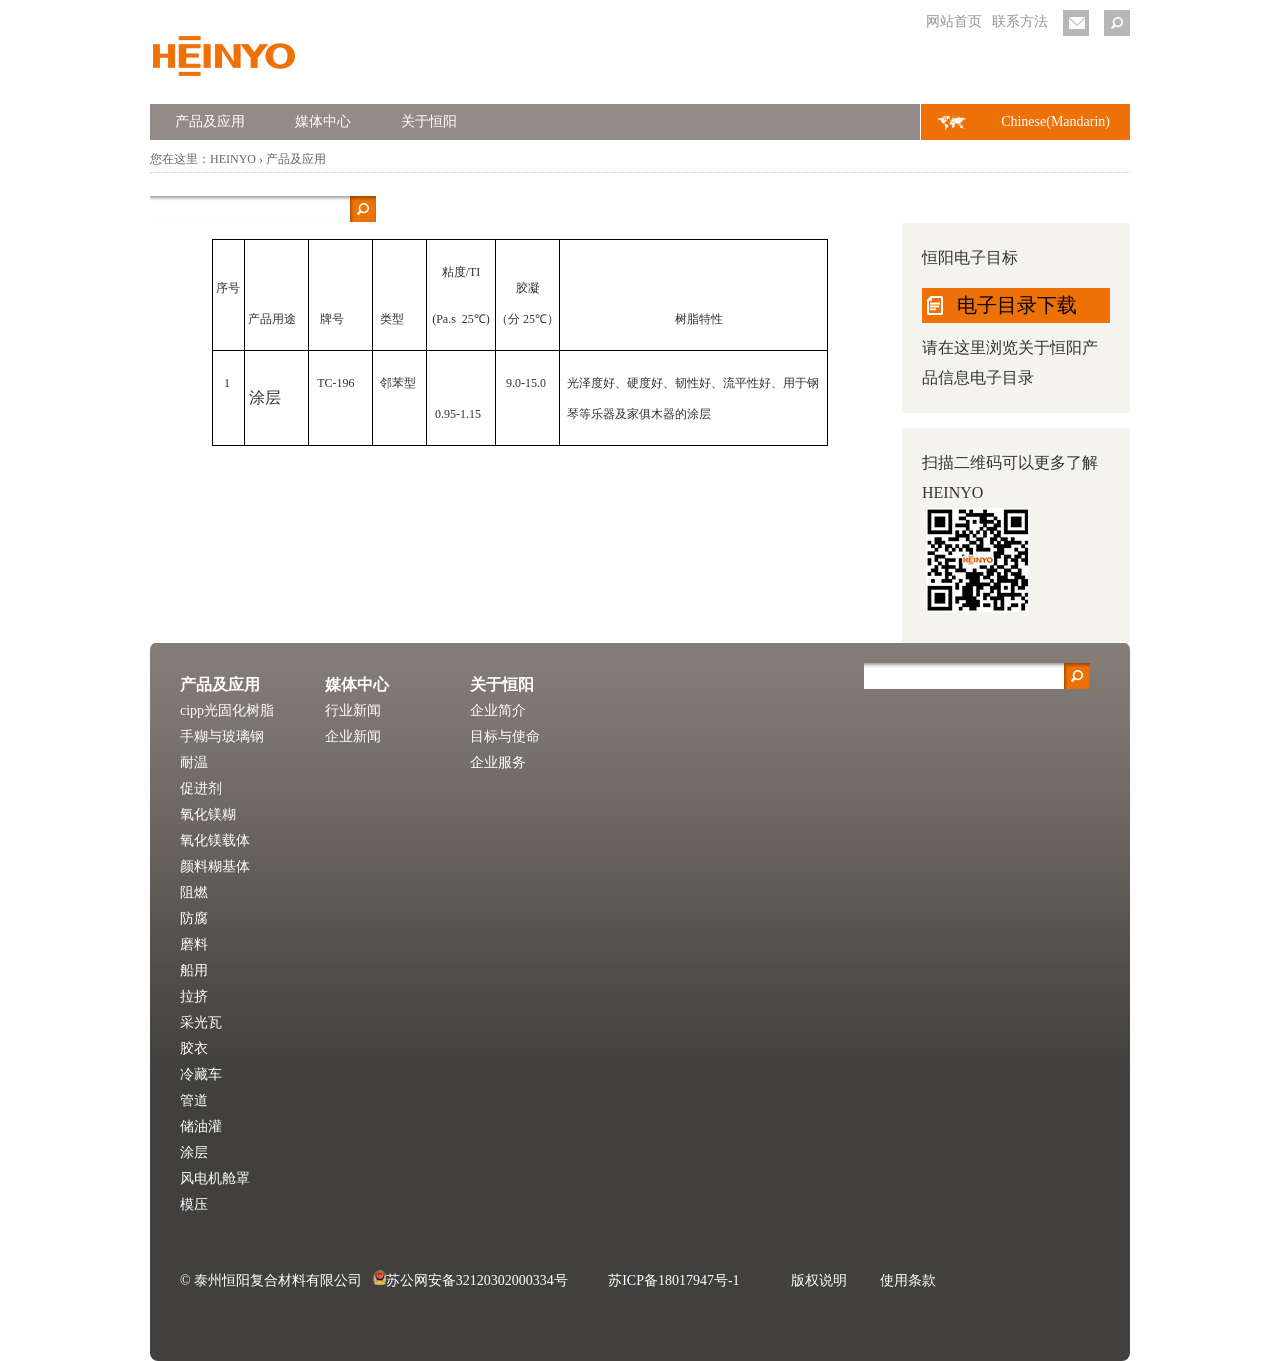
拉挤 (194, 996)
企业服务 (498, 762)
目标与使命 (505, 736)
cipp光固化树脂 (227, 710)
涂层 (194, 1152)
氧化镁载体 (215, 840)
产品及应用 (210, 121)
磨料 (194, 944)
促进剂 (201, 788)
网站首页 (954, 21)
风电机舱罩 (215, 1178)
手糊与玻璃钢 (222, 736)
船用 (194, 970)
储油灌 (201, 1126)
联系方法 (1020, 21)
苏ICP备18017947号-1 (673, 1280)
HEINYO (233, 159)
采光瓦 (201, 1022)
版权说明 (819, 1280)
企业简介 (498, 710)
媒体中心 (323, 121)
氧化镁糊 (208, 814)
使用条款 (908, 1280)
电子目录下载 (1017, 305)
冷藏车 (201, 1074)
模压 (194, 1204)
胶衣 (194, 1048)
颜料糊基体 (215, 866)
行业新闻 (353, 710)
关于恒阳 (429, 121)
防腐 (194, 918)
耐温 (194, 762)
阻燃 (194, 892)
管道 (194, 1100)
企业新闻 (353, 736)
